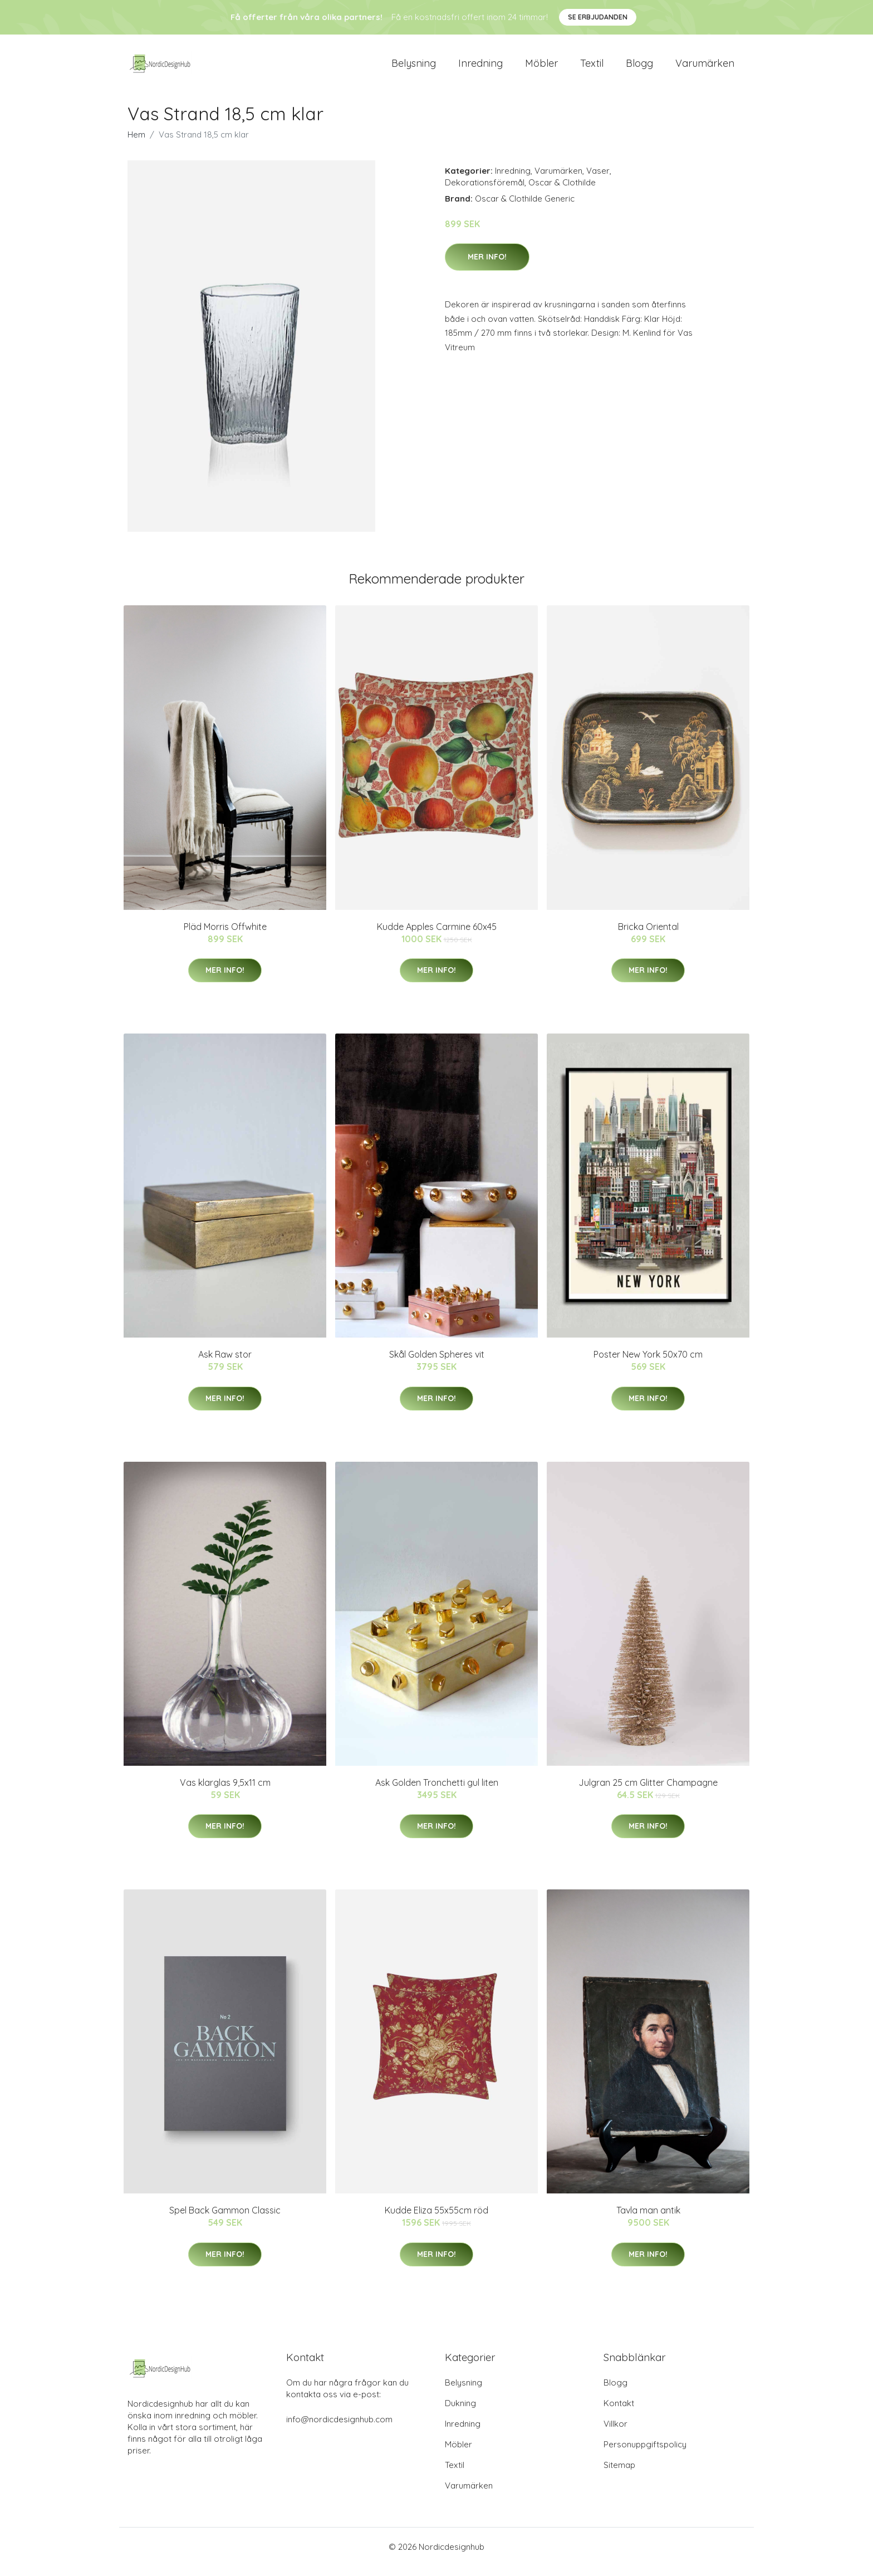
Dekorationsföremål (484, 192)
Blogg (639, 67)
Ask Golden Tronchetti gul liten (436, 1792)
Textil (592, 67)
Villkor (615, 2433)
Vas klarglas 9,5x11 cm (225, 1792)
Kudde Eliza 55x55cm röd (436, 2220)
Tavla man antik (648, 2220)
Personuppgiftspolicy (645, 2454)
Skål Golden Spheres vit (436, 1364)
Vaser (598, 180)
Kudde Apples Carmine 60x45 (437, 936)
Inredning (480, 67)
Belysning (413, 67)
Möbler (541, 67)
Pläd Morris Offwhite (225, 936)
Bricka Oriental (648, 936)
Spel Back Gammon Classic (225, 2220)
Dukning (460, 2413)
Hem (136, 144)
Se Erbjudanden (597, 17)
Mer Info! (487, 266)
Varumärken (704, 67)
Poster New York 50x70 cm (648, 1364)
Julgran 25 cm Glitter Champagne (648, 1792)
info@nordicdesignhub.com (339, 2429)
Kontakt (619, 2413)
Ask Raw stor (225, 1364)
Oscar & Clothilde (562, 192)
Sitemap (619, 2475)
